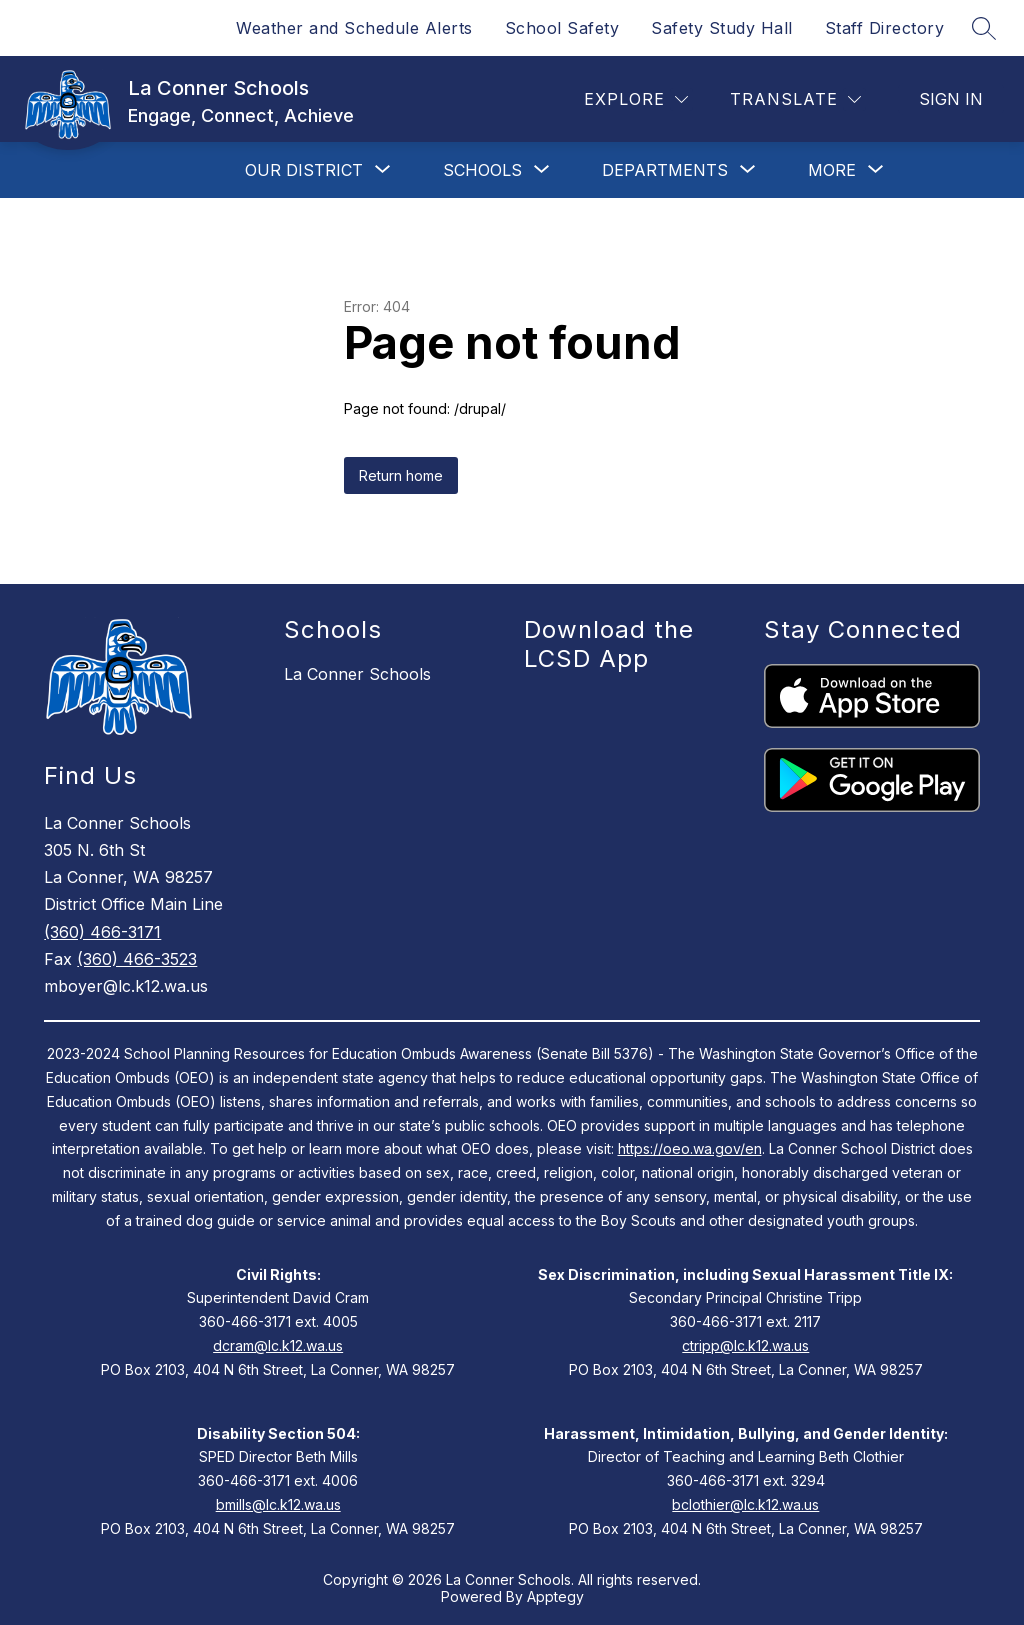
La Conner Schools (357, 674)
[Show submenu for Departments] (665, 170)
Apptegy (555, 1596)
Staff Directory (885, 28)
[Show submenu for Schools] (482, 170)
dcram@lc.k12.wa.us (278, 1345)
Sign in (951, 99)
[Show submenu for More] (832, 170)
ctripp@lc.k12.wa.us (745, 1345)
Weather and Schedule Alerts (354, 28)
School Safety (562, 28)
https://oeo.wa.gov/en (690, 1148)
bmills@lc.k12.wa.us (278, 1504)
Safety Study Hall (722, 28)
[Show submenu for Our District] (304, 170)
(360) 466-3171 (102, 932)
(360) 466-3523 (137, 959)
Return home (401, 475)
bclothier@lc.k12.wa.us (745, 1504)
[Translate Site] (795, 99)
